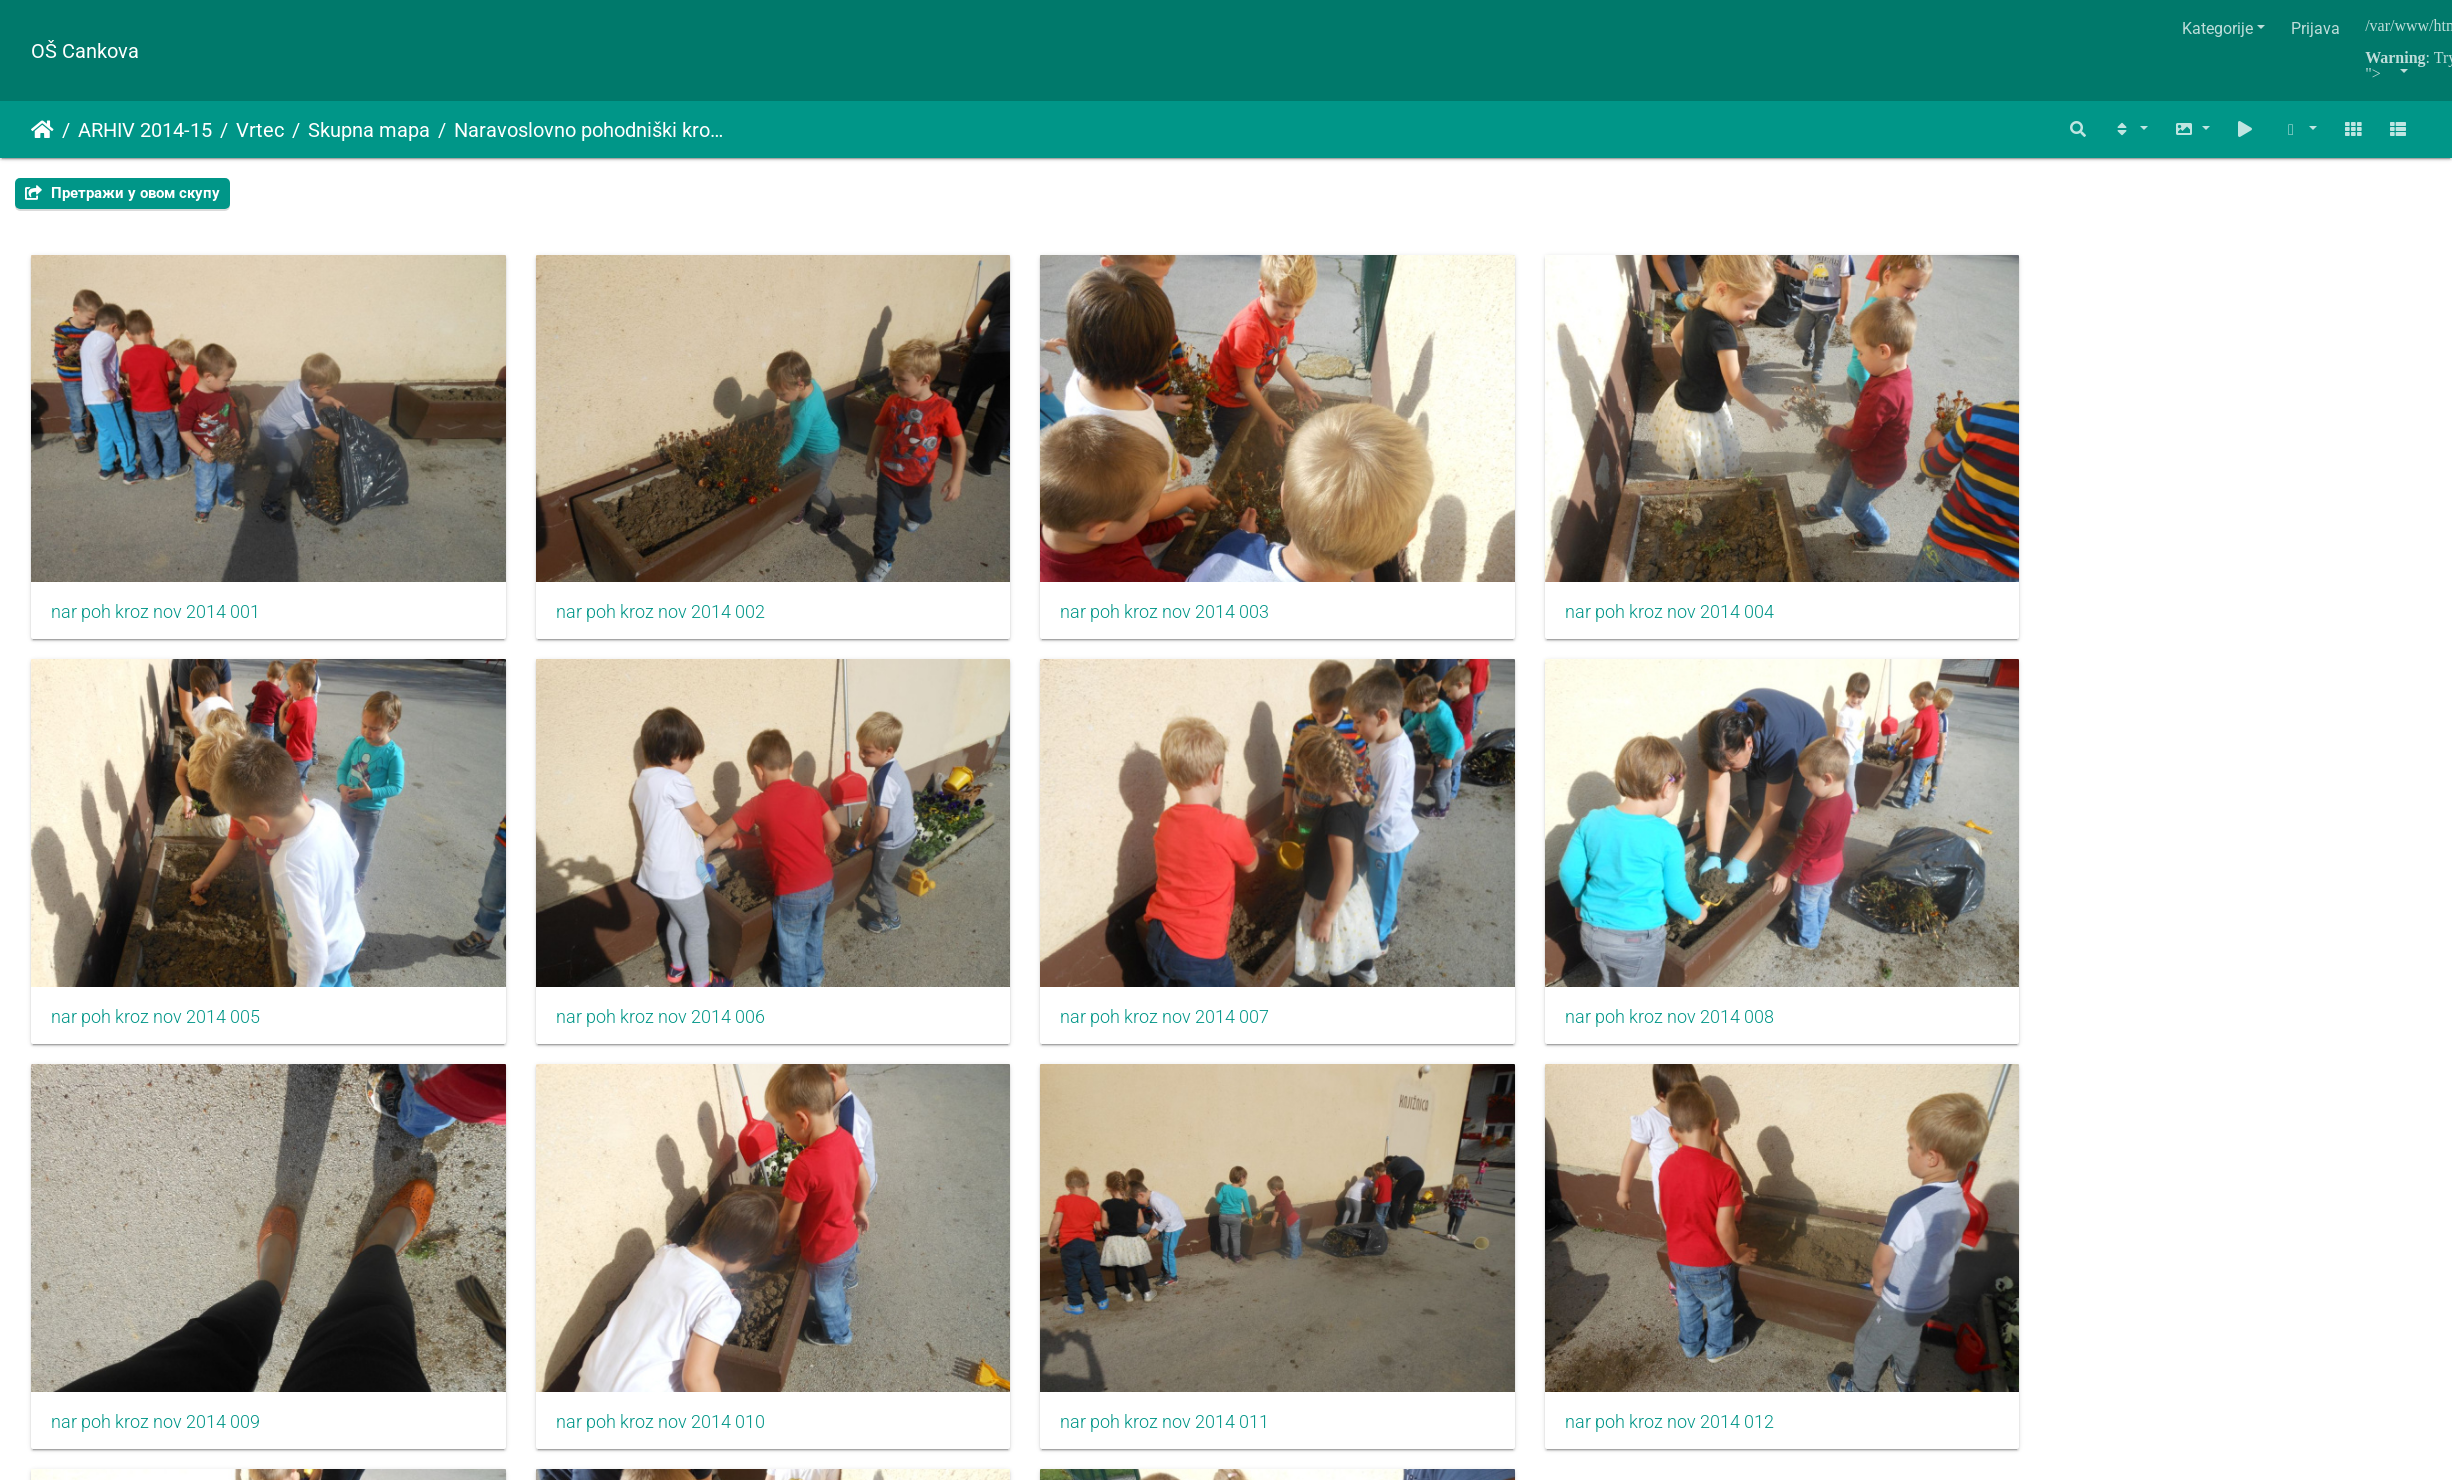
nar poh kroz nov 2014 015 (962, 1212)
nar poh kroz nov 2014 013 (155, 1212)
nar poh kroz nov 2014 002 (558, 542)
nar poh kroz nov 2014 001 (155, 542)
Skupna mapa (369, 130)
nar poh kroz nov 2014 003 (962, 542)
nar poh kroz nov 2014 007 (155, 877)
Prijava (2315, 28)
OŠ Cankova (85, 51)
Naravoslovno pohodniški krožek (592, 130)
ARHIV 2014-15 (145, 130)
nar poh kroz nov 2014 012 (2172, 877)
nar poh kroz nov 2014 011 (1768, 877)
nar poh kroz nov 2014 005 (1768, 542)
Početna (42, 130)
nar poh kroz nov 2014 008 (558, 877)
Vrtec (260, 130)
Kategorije (2217, 28)
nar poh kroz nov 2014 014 (558, 1212)
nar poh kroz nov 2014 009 (962, 877)
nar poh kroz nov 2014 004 (1365, 542)
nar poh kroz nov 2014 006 (2172, 542)
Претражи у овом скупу (122, 193)
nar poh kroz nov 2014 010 (1365, 877)
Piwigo (1265, 1390)
